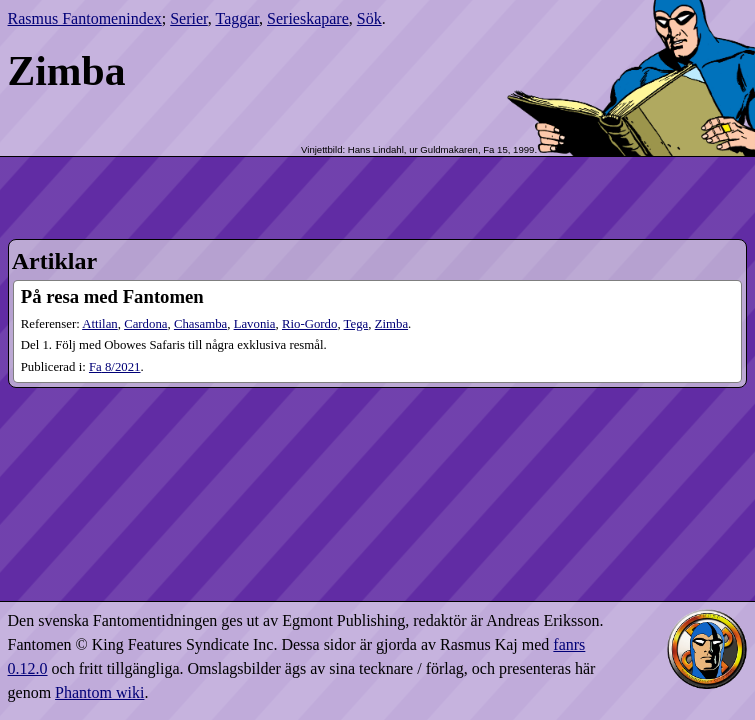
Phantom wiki (99, 692)
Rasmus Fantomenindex (85, 18)
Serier (189, 18)
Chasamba (200, 324)
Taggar (238, 18)
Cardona (145, 324)
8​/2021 (115, 367)
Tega (356, 324)
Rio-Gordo (309, 324)
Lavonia (255, 324)
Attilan (100, 324)
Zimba (391, 324)
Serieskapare (308, 18)
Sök (369, 18)
